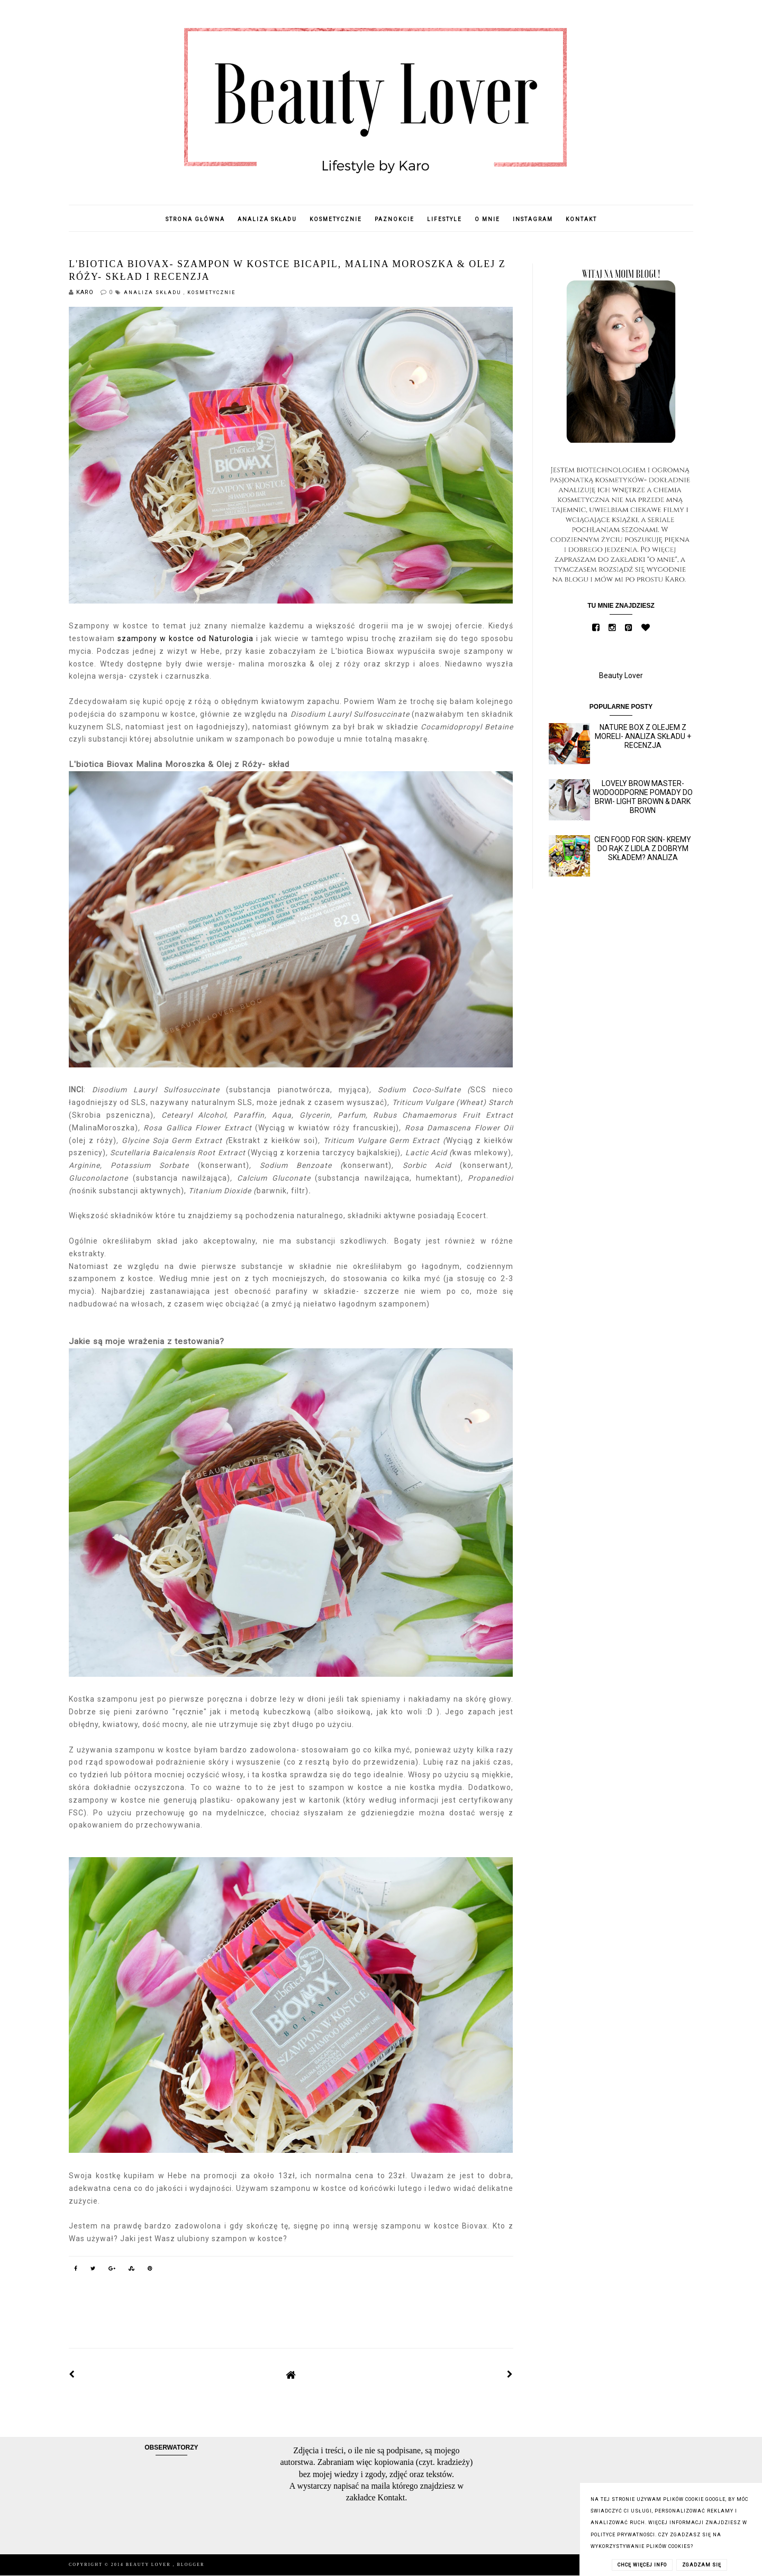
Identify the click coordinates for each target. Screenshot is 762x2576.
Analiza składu (267, 219)
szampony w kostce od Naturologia (185, 638)
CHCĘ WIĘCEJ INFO (642, 2565)
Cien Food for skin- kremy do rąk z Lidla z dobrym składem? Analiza (642, 848)
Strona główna (195, 219)
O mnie (487, 219)
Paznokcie (394, 219)
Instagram (533, 219)
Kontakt (581, 219)
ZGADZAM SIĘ (701, 2565)
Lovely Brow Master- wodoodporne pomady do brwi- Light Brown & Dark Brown (643, 796)
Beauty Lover (621, 675)
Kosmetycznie (336, 219)
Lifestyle (444, 219)
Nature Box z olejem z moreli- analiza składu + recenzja (643, 736)
